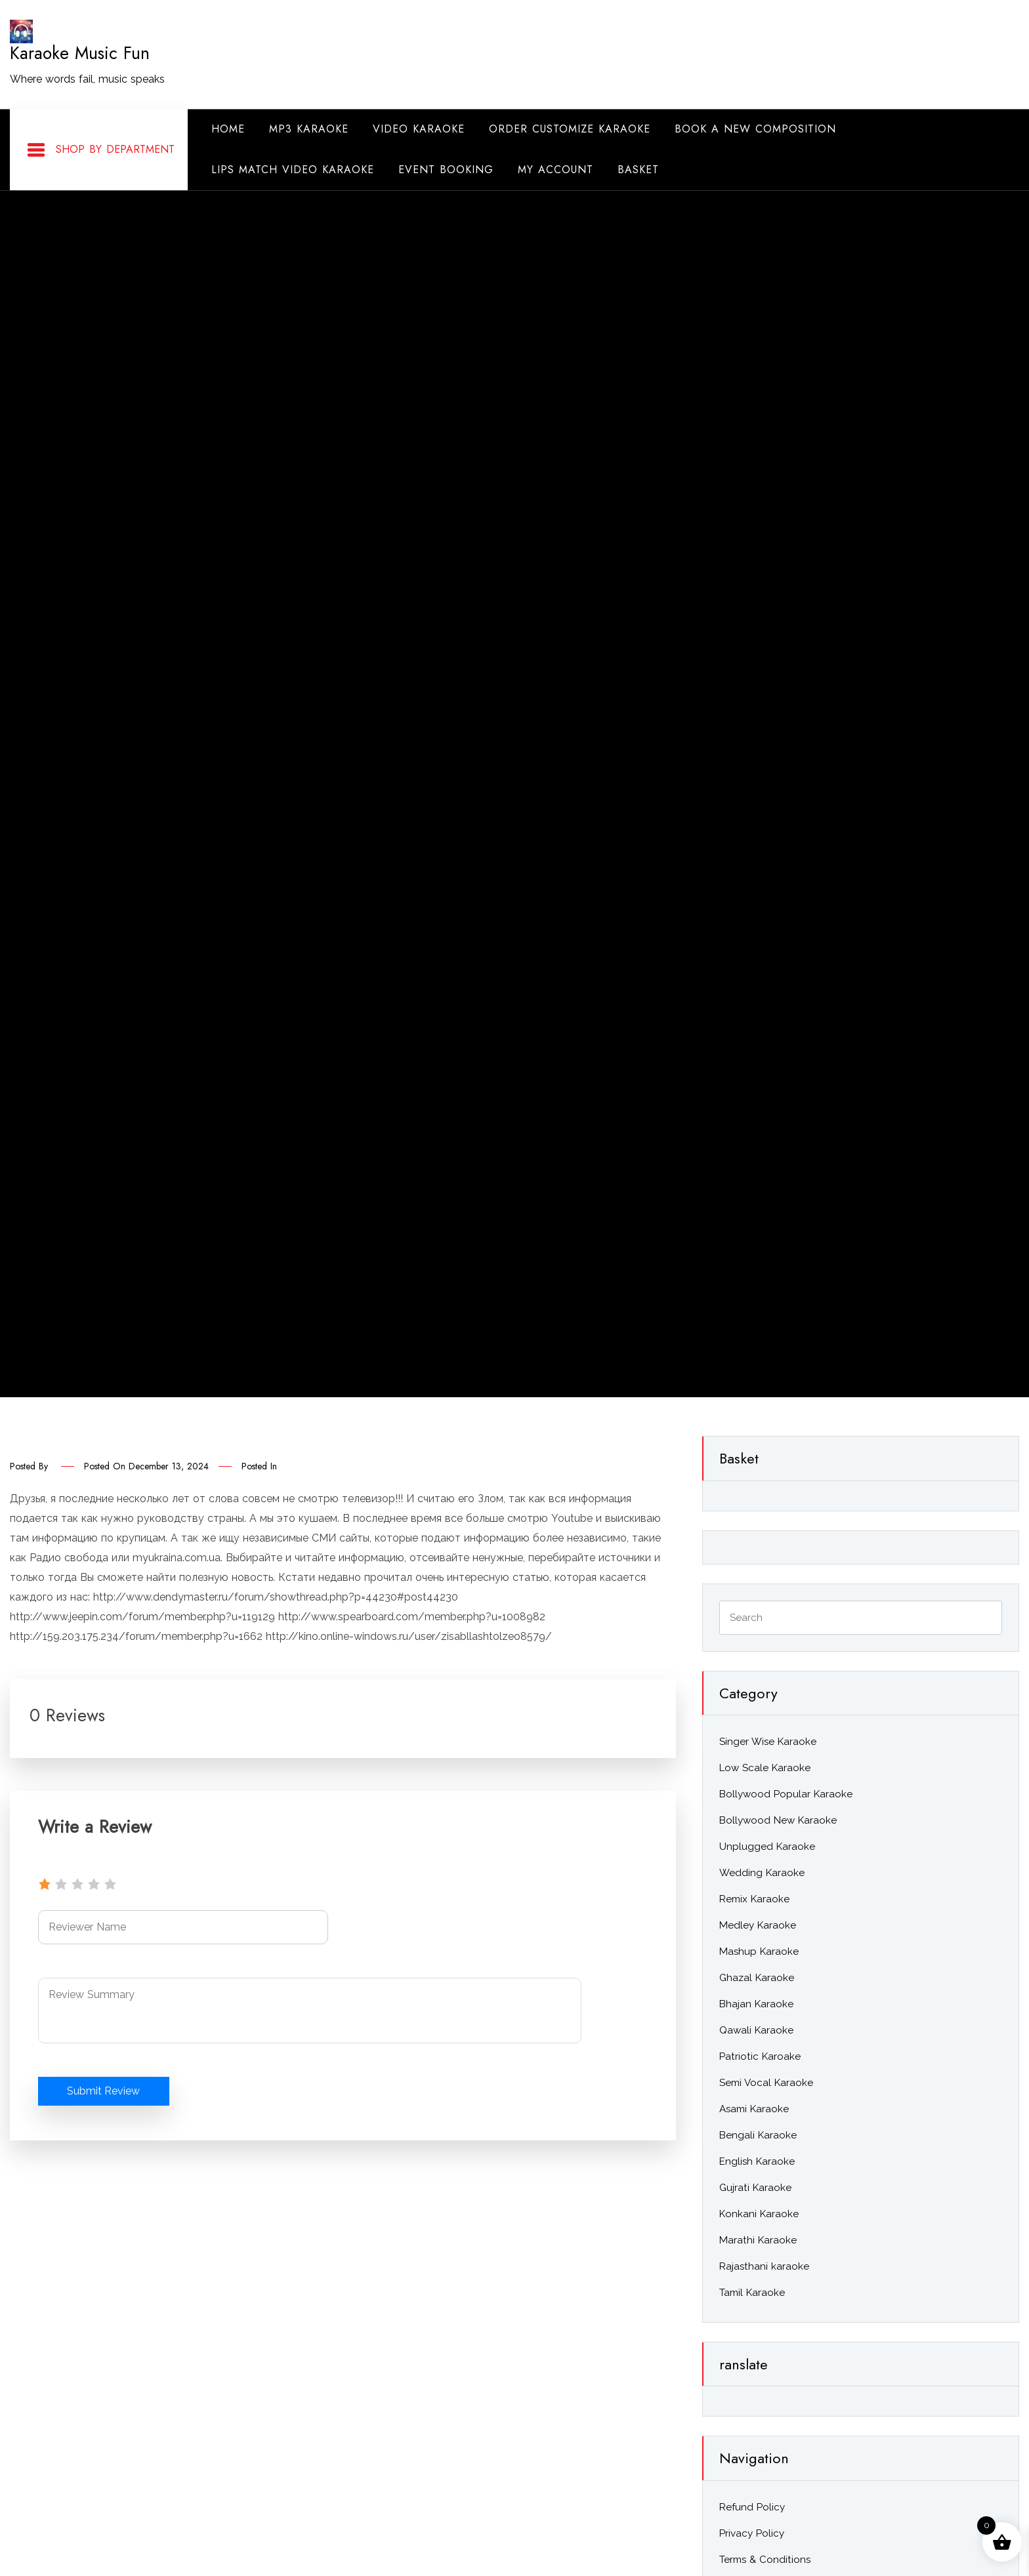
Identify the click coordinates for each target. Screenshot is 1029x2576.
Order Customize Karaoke (569, 128)
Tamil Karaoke (752, 2293)
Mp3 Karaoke (308, 128)
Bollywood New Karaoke (778, 1820)
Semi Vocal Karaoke (766, 2083)
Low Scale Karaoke (764, 1768)
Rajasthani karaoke (764, 2266)
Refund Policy (752, 2507)
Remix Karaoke (754, 1899)
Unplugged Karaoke (767, 1846)
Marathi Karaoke (758, 2240)
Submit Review (104, 2091)
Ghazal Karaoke (756, 1978)
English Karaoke (757, 2161)
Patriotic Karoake (760, 2056)
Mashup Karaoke (759, 1951)
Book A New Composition (755, 128)
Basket (638, 169)
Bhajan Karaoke (756, 2004)
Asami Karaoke (754, 2109)
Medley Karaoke (757, 1925)
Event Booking (446, 169)
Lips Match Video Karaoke (292, 169)
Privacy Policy (751, 2533)
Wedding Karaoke (762, 1873)
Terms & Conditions (764, 2560)
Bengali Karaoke (758, 2135)
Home (228, 128)
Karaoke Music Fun (80, 53)
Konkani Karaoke (759, 2214)
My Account (555, 169)
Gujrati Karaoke (755, 2188)
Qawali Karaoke (756, 2030)
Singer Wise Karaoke (767, 1742)
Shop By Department (100, 150)
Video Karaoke (419, 128)
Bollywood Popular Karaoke (785, 1794)
